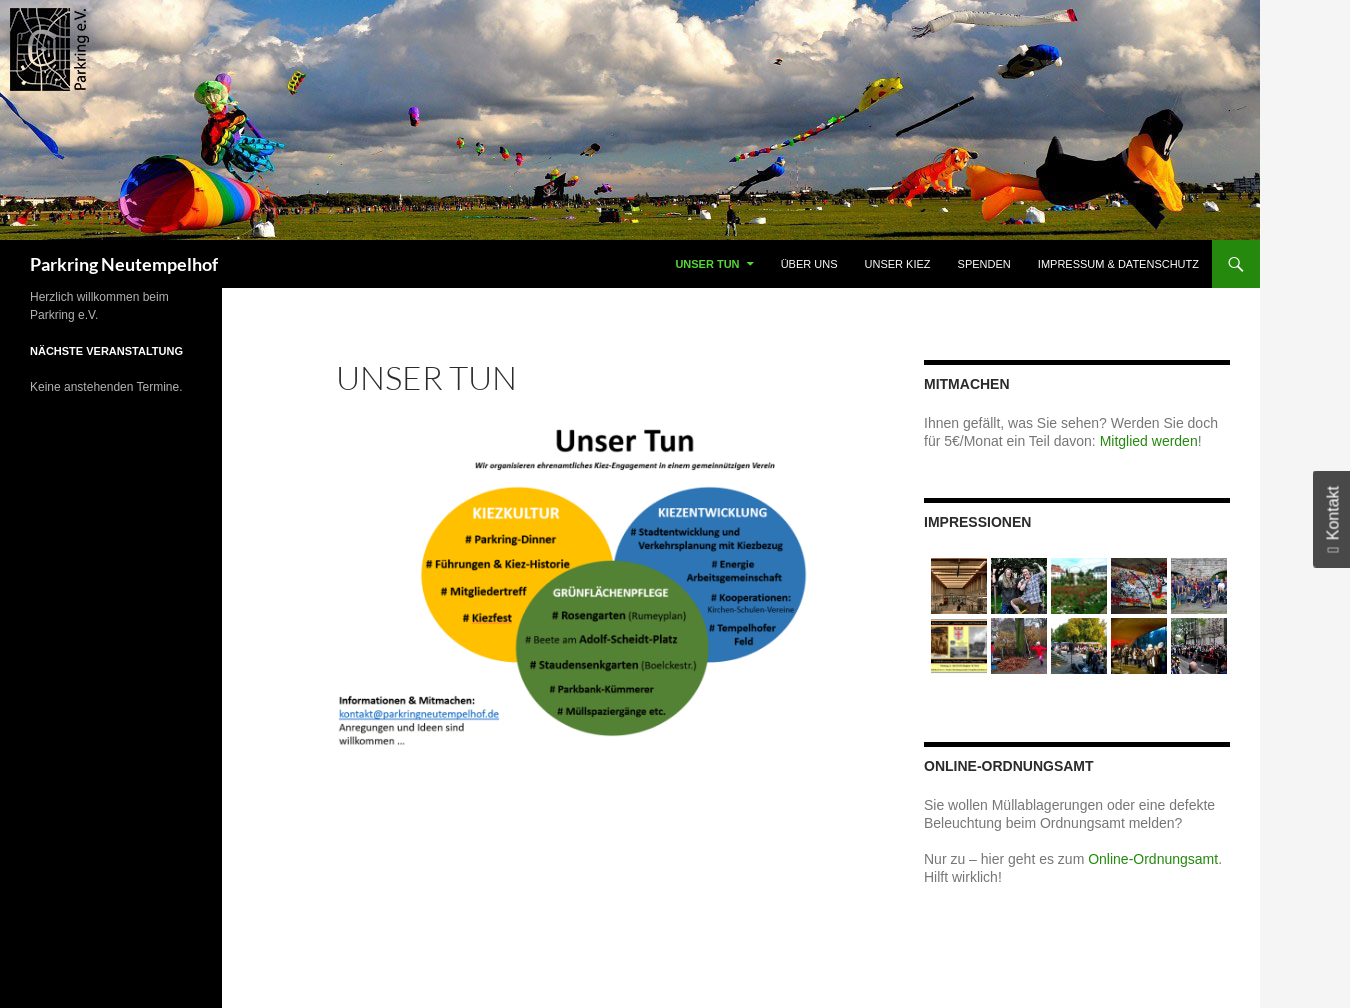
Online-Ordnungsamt (1153, 859)
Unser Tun (707, 264)
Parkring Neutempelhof (124, 264)
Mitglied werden (1149, 441)
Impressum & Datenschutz (1118, 264)
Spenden (984, 264)
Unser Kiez (898, 264)
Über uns (809, 264)
